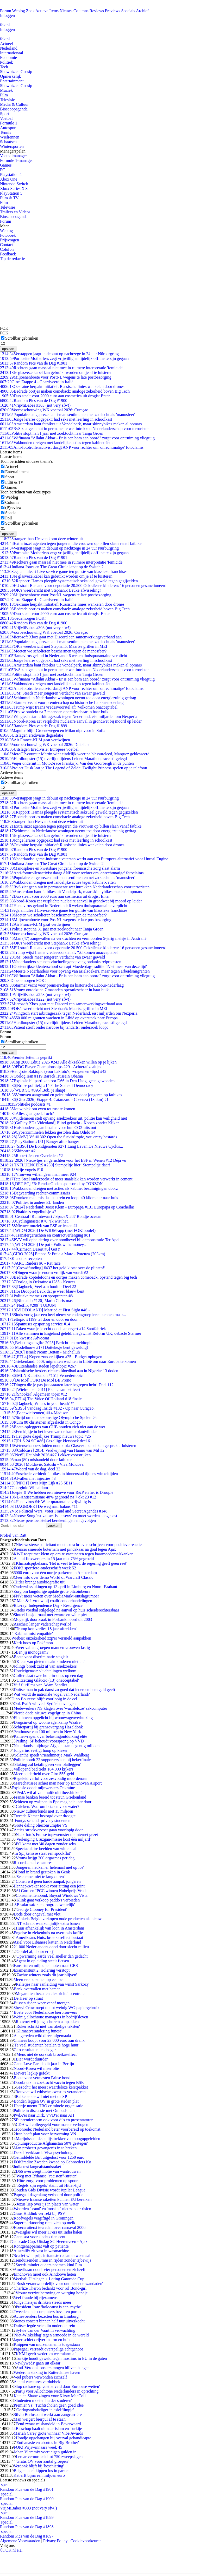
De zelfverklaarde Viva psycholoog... (45, 2152)
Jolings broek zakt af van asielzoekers (45, 1666)
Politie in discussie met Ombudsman (44, 2110)
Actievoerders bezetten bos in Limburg (46, 2316)
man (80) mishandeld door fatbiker (36, 1459)
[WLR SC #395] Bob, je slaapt (32, 1090)
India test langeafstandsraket (37, 2166)
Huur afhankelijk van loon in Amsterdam (50, 1928)
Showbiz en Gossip (16, 71)
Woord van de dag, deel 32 (30, 1469)
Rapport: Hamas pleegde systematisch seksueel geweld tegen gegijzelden (69, 581)
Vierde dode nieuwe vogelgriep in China (47, 1713)
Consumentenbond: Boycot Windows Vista (52, 1895)
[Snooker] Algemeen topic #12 (33, 1394)
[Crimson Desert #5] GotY (30, 1249)
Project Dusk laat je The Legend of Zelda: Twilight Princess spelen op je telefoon (73, 768)
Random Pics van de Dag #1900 (33, 400)
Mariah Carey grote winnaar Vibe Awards (48, 2433)
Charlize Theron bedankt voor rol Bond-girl (50, 2288)
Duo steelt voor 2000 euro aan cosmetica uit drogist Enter (55, 396)
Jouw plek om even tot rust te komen (37, 1109)
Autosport (8, 128)
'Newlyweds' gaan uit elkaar (37, 2363)
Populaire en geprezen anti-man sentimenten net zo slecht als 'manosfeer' (67, 414)
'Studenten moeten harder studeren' (43, 2400)
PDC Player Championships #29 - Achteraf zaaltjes (50, 1067)
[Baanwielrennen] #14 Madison (34, 1413)
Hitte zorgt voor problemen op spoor (47, 2180)
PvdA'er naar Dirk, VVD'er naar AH (44, 2115)
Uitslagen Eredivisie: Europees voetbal (39, 749)
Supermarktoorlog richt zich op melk (44, 2223)
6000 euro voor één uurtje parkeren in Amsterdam (55, 1572)
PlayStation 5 (11, 193)
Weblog (18, 11)
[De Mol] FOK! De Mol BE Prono (35, 1380)
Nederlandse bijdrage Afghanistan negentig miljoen (56, 1745)
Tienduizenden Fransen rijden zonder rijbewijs (52, 2260)
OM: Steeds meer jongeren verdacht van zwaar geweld (52, 693)
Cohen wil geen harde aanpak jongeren (48, 1881)
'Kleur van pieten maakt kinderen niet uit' (50, 1661)
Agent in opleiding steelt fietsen (42, 1961)
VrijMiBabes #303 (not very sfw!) (35, 405)
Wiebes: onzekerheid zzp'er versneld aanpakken (51, 1638)
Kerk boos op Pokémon (33, 1643)
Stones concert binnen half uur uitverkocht (49, 2321)
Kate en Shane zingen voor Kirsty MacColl (49, 2396)
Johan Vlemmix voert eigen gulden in (45, 2452)
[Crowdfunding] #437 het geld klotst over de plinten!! (52, 1268)
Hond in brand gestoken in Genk (43, 1872)
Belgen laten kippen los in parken (42, 2470)
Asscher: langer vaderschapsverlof (42, 1624)
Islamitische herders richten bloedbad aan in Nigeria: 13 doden (59, 1371)
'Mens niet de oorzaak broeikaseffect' (46, 2054)
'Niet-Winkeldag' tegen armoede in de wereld (51, 2335)
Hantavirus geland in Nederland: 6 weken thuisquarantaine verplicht (63, 655)
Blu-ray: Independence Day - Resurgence (48, 1605)
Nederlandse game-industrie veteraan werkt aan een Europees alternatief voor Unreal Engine (84, 859)
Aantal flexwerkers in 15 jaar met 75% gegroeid (54, 1558)
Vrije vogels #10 (21, 1169)
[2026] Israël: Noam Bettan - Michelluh (40, 1352)
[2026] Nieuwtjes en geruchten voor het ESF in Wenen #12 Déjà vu (63, 1160)
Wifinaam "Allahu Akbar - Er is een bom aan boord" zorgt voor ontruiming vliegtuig (77, 438)
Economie (8, 57)
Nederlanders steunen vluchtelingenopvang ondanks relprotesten (60, 962)
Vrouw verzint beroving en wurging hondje (52, 2293)
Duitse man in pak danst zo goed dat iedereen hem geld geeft (64, 1689)
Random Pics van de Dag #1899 (33, 726)
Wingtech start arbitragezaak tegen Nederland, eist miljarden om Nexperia (68, 716)
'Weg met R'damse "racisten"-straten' (46, 2176)
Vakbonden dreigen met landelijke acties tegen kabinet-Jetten (58, 442)
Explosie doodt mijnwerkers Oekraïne (43, 1788)
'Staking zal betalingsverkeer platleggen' (47, 1764)
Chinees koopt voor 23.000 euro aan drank (49, 2040)
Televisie (7, 99)
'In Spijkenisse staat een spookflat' (42, 1853)
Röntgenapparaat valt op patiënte (41, 2246)
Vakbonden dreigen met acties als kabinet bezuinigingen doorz (59, 1188)
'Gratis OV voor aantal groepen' (42, 2461)
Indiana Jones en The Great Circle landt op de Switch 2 (52, 567)
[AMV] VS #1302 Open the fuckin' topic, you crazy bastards (58, 1137)
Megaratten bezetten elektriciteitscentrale (50, 1993)
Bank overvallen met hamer (37, 1989)
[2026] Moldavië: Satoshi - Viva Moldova (42, 1464)
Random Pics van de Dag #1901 (33, 363)
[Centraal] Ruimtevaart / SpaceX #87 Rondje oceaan (50, 1216)
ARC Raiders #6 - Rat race (30, 1263)
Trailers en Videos (15, 212)
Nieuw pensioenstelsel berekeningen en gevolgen (48, 1520)
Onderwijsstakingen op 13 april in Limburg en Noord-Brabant (65, 1586)
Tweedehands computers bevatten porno (47, 2311)
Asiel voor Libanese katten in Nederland (47, 1942)
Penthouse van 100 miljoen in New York (47, 1731)
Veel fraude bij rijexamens (35, 2297)
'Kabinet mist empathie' (33, 1633)
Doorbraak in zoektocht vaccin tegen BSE (49, 2082)
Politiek (6, 62)
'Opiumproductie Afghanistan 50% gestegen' (51, 2143)
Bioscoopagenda (14, 109)
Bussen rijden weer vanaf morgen (42, 2003)
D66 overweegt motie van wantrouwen (48, 2171)
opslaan (8, 349)
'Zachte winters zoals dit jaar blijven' (46, 1975)
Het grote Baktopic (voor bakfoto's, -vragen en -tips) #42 (53, 1071)
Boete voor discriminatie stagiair (41, 1657)
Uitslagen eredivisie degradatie (31, 735)
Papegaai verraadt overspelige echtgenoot (48, 2349)
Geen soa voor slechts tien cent (39, 2237)
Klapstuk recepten (21, 1258)
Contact (6, 244)
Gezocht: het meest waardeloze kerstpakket (52, 2087)
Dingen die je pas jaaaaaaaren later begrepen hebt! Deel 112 (57, 1385)
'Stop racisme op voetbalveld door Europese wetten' (57, 2386)
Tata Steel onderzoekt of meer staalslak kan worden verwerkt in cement (66, 1179)
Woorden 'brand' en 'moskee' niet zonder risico (52, 2209)
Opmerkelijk (10, 76)
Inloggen (7, 15)
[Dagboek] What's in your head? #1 (37, 1403)
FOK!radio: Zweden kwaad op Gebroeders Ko (52, 2162)
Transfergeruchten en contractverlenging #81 (45, 1235)
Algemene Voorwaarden (20, 2541)
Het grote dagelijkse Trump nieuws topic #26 (45, 1436)
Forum (5, 11)
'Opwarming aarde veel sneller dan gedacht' (52, 1956)
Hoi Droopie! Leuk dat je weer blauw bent (42, 1291)
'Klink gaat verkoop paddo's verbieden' (48, 1900)
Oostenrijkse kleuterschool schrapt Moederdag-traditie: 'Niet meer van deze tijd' (73, 966)
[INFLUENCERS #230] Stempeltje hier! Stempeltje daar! (55, 1165)
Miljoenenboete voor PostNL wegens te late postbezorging (55, 377)
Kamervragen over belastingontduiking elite (50, 1736)
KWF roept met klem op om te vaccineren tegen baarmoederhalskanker (73, 1554)
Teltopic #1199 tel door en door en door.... (41, 1319)
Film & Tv (14, 482)
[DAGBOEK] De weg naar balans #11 (39, 1506)
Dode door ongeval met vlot (37, 1914)
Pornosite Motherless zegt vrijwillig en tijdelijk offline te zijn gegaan (64, 358)
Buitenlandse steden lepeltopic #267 (38, 1366)
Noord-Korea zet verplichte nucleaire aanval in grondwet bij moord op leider (71, 721)
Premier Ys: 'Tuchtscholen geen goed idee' (49, 2405)
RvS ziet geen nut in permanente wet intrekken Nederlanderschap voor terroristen (74, 428)
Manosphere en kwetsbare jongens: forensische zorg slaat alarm (60, 868)
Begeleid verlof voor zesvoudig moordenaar (50, 1778)
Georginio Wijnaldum (24, 1487)
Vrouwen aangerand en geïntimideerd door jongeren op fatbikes (61, 1095)
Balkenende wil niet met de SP (41, 2096)
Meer (4, 226)
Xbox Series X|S (14, 188)
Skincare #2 (17, 1151)
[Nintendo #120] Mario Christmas (36, 1300)
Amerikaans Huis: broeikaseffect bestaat (49, 1937)
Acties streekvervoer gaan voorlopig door (48, 1830)
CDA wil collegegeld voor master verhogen (52, 2124)
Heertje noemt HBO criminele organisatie (48, 2106)
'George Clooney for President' (41, 1909)
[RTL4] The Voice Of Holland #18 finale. (41, 1399)
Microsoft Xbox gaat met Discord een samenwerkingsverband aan (61, 637)
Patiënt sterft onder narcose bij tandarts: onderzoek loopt (54, 1027)
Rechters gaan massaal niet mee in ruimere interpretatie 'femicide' (61, 368)
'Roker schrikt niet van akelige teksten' (48, 2026)
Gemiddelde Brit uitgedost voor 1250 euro (49, 2157)
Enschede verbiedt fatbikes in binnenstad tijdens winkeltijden (59, 1473)
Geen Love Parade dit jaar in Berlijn (44, 2064)
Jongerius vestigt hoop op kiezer (40, 1750)
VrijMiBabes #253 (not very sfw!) (35, 994)
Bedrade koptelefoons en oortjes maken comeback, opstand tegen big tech (68, 1277)
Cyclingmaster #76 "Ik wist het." (35, 1221)
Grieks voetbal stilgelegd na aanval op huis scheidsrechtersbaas (66, 1610)
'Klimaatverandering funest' (39, 2031)
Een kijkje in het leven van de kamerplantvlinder (48, 1431)
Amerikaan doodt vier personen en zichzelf (49, 2269)
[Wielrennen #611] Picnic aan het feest (40, 1389)
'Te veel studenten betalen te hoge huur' (46, 2045)
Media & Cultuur (14, 104)
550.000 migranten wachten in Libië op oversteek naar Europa (59, 1018)
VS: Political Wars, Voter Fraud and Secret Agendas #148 (53, 1511)
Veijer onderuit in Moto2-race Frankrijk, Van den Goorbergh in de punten (67, 763)
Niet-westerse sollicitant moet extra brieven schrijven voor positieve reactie (78, 1544)
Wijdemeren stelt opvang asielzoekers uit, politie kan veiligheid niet (63, 1118)
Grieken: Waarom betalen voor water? (47, 1806)
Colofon (7, 249)
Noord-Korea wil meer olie (36, 2068)
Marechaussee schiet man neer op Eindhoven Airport (58, 1783)
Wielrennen (9, 137)
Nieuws (66, 11)
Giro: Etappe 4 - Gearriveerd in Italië (36, 382)
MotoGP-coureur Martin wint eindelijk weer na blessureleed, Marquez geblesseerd (74, 754)
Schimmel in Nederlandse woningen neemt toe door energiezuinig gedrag (68, 698)
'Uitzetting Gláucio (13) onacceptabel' (47, 1680)
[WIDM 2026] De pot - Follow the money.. (43, 1244)
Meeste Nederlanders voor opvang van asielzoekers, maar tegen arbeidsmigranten (75, 971)
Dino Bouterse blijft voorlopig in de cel (44, 1699)
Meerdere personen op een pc (38, 1979)
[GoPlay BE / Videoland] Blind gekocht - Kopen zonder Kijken (60, 1123)
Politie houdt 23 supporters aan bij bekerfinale (52, 1760)
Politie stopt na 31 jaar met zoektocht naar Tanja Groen (51, 433)
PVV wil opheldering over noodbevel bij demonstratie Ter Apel (60, 1240)
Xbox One (8, 179)
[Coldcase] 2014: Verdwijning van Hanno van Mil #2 (52, 1450)
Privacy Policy (55, 2541)
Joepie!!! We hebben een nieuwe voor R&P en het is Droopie (56, 1492)
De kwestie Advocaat (24, 1338)
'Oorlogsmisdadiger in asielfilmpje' (45, 2410)
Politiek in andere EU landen (32, 1202)
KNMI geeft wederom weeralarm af (46, 2354)
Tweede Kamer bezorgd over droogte (45, 1816)
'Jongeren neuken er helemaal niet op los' (50, 1867)
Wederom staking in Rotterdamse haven (47, 2372)
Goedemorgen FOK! (23, 618)
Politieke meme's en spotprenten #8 (36, 1296)
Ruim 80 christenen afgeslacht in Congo (40, 1422)
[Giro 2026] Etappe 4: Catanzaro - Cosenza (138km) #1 (54, 1099)
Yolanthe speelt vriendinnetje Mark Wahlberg (51, 1755)
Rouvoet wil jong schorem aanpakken (47, 2021)
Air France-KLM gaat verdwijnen (35, 740)
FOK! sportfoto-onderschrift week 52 (45, 1568)
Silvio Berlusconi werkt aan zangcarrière (48, 2414)
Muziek (6, 90)
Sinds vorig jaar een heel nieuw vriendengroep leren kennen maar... (63, 1314)
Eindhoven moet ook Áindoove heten (45, 2274)
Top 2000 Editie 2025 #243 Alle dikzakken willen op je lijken (58, 1062)
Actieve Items (47, 11)
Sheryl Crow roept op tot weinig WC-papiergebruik (56, 2007)
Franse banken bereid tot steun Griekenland (50, 1797)
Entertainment (12, 81)
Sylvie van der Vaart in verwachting (45, 2330)
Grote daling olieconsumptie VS (40, 1825)
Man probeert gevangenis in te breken (45, 2148)
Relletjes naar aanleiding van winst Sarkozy (52, 1984)
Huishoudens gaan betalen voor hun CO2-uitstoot (48, 1127)
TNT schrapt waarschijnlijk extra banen (47, 1923)
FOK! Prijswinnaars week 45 (38, 2447)
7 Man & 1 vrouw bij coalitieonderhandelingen (53, 1601)
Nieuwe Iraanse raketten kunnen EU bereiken (53, 2199)
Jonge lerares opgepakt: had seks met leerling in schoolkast (56, 419)
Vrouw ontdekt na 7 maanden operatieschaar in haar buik (54, 712)
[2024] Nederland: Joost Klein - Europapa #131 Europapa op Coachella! (67, 1207)
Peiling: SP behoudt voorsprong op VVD (50, 1741)
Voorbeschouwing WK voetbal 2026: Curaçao (44, 410)
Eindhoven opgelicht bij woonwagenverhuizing (53, 1717)
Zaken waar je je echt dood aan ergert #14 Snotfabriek (53, 1328)
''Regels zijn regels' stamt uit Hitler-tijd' (49, 2185)
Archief (142, 11)
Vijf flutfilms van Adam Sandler (40, 1685)
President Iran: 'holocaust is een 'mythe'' (49, 2307)
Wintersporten (12, 146)
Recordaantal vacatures (33, 1862)
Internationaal (11, 53)
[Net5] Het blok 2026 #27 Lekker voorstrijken (45, 1455)
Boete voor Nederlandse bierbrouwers (45, 2012)
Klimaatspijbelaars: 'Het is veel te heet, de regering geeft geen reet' (71, 1563)
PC (2, 170)
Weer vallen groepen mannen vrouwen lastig (53, 1647)
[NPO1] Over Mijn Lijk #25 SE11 (36, 1483)
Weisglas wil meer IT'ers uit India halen (49, 2232)
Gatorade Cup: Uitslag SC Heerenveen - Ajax (49, 2241)
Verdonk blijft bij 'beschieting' (39, 2466)
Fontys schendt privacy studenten (42, 1820)
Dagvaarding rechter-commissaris (35, 1193)
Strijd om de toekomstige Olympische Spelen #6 (48, 1417)
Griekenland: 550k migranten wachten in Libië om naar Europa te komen (68, 1361)
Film (4, 95)
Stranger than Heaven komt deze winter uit (41, 539)
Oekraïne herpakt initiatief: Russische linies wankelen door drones (62, 386)
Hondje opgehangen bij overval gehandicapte (53, 2438)
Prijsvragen (9, 240)
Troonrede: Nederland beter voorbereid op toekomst (57, 2129)
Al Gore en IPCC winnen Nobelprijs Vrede (51, 1890)
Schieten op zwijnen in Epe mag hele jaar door (52, 1802)
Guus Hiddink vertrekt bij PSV (39, 2213)
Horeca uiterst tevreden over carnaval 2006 (49, 2227)
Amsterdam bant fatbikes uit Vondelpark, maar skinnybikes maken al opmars (71, 424)
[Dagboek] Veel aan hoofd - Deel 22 (38, 1286)
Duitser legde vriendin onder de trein (44, 2325)
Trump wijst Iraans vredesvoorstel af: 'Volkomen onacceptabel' (59, 707)
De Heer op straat (28, 1998)
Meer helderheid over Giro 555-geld (44, 1774)
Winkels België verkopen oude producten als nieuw (59, 1919)
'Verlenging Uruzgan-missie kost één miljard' (53, 1839)
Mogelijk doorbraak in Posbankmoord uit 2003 (53, 1619)
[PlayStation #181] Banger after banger (39, 1141)
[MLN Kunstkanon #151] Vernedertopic (41, 1375)
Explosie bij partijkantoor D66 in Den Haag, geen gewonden (57, 1081)
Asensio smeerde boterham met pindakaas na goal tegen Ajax (65, 1549)
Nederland (8, 48)
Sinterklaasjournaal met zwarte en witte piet (50, 1615)
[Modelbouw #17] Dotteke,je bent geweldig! (44, 1347)
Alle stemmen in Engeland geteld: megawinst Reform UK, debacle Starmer (70, 1333)
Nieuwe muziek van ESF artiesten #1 (39, 1226)
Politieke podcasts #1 (25, 1104)
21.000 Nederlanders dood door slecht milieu (51, 1947)
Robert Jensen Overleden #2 (31, 1155)
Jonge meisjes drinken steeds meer (42, 2302)
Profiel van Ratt (13, 1535)
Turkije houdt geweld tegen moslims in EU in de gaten (61, 2358)
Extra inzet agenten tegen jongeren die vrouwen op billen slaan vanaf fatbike (70, 543)
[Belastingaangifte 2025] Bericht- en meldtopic (46, 1342)
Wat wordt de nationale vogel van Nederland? (52, 1694)
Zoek (30, 11)
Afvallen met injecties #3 (28, 1478)
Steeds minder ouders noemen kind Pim (49, 2265)
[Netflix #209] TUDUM (28, 1305)
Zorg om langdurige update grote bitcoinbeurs (52, 1591)
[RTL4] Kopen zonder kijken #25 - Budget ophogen (51, 1357)
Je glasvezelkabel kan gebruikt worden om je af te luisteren (56, 372)
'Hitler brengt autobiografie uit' (39, 1582)
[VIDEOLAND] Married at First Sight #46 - (45, 1310)
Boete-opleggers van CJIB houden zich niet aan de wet (52, 1427)
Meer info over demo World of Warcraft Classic (53, 1577)
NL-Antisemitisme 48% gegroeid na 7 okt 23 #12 (48, 1497)
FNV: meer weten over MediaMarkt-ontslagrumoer (56, 1596)
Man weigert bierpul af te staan (39, 2419)
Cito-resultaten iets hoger (35, 2049)
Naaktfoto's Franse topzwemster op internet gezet (57, 1834)
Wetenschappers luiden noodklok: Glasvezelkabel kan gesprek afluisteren (68, 1445)
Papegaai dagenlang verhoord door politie (48, 2194)
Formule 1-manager (16, 160)
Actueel (6, 43)
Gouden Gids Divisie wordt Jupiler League (49, 2190)
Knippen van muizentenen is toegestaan (47, 2344)
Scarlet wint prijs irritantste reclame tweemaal (52, 2255)
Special (11, 513)
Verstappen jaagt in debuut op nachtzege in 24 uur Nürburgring (59, 354)
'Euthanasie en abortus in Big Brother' (47, 2442)
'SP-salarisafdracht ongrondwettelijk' (44, 1905)
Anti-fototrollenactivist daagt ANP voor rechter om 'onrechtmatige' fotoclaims (71, 447)
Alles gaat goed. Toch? (27, 1113)
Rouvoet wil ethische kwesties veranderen (50, 2092)
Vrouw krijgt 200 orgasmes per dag (45, 1858)
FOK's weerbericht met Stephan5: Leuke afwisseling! (50, 590)
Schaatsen (8, 142)
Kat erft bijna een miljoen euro (39, 2475)
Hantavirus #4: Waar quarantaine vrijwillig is (45, 1502)
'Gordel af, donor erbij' (34, 1951)
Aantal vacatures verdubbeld (37, 2382)
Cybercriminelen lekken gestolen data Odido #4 (48, 1132)
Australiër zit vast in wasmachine (41, 2251)
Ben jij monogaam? (32, 1652)
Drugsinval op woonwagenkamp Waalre (47, 1722)
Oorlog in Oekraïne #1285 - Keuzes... (39, 1282)
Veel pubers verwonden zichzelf (40, 2377)
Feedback (8, 254)
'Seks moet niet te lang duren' (40, 1876)
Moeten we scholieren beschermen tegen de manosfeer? (53, 651)
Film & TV (9, 198)
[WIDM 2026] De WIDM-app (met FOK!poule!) (48, 1230)
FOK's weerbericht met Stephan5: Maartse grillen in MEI (53, 646)
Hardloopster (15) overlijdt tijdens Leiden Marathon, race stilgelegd (63, 758)
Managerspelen (13, 151)
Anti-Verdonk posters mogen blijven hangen (53, 2368)
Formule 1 (8, 123)
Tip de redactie (12, 258)
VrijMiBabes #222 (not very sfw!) (35, 999)
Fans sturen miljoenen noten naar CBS (46, 1965)
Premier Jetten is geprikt (26, 1057)
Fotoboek (8, 235)
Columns (81, 11)
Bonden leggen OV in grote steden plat (46, 2101)
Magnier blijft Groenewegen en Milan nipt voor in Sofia (52, 730)
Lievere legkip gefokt (31, 2073)
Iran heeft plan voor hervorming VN (46, 2134)
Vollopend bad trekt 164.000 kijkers (43, 1769)
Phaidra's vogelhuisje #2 (28, 1212)
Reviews (97, 11)
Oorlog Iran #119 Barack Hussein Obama (41, 1076)
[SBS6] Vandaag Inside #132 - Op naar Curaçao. (47, 1408)
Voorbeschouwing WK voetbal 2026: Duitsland (45, 744)
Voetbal (6, 118)
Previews (112, 11)
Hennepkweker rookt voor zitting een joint (49, 1886)
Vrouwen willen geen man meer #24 (38, 1174)
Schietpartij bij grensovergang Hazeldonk (48, 1727)
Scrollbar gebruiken (21, 338)
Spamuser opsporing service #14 (35, 1324)
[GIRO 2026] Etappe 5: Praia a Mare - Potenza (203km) (52, 1254)
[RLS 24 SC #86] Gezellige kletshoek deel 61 (46, 1441)
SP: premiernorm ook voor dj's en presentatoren (53, 2120)
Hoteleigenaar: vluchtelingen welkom (45, 1671)
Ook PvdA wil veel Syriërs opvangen (45, 1703)
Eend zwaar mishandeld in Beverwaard (48, 2424)
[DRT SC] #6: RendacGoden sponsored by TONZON (51, 1183)
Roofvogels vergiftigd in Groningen (43, 2218)
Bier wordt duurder (32, 2059)
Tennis (5, 132)
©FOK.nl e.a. (11, 2550)
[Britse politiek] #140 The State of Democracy (46, 1085)
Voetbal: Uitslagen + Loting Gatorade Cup (49, 2279)
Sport (4, 113)
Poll (8, 518)
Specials (128, 11)
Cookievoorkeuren (86, 2541)
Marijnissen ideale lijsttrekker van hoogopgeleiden (58, 2138)
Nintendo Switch (14, 184)
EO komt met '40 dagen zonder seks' (46, 1844)
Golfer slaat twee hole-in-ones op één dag (48, 1675)
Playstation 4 (11, 174)
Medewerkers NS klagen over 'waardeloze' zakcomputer (60, 1708)
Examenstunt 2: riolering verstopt (42, 1970)
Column (12, 502)
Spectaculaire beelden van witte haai (46, 1848)
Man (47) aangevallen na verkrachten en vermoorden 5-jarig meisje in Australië (73, 938)
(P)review (13, 507)
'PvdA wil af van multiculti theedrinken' (49, 1792)
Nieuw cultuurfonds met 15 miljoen (43, 1811)
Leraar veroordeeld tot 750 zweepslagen (49, 2456)
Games (5, 165)
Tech (4, 67)
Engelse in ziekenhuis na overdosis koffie (48, 1933)
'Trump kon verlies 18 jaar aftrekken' (46, 1629)
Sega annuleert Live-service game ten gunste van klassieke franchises (63, 571)
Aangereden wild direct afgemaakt (42, 2035)
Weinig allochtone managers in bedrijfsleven (51, 2017)
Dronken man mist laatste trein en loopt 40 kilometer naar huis (59, 1197)
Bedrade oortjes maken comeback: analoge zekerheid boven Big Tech (65, 391)
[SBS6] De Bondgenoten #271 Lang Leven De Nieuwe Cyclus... (61, 1146)
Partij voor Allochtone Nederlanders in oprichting (57, 2391)
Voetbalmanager (13, 156)
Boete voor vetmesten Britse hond (42, 2078)
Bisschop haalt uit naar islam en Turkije (49, 2428)
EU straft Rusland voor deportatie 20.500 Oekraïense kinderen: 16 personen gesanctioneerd (83, 585)
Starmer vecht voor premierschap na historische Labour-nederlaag (61, 702)
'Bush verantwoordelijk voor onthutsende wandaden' (59, 2283)
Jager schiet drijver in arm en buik (42, 2339)
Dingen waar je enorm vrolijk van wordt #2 (44, 1272)
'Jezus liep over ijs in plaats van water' (47, 2204)
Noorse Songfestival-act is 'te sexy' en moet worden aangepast (58, 1516)
